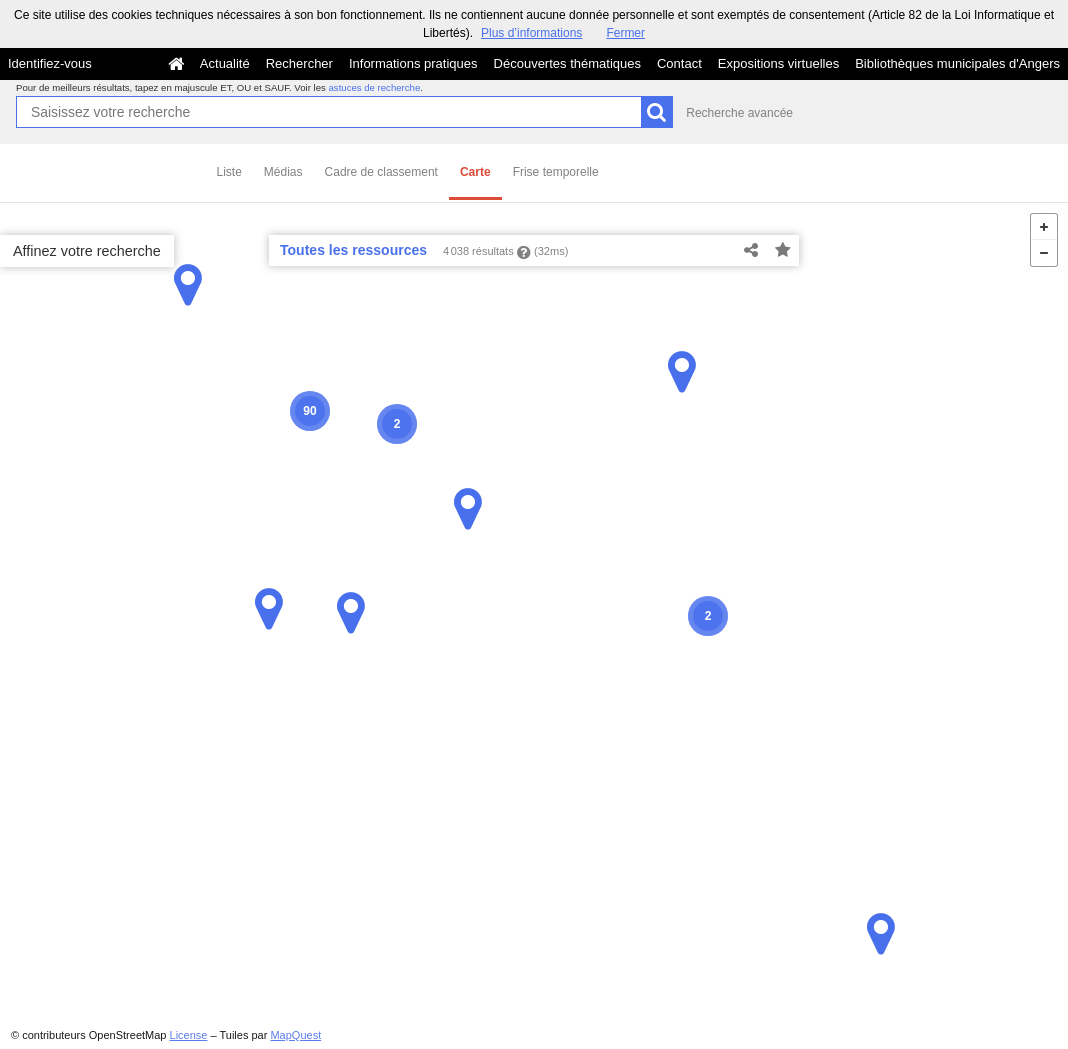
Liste (229, 172)
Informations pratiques (413, 63)
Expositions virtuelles (778, 63)
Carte (475, 172)
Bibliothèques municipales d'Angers (957, 63)
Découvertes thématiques (567, 63)
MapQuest (295, 1035)
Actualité (225, 63)
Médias (283, 172)
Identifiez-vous (50, 63)
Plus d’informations (531, 33)
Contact (679, 63)
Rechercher (299, 63)
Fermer (625, 33)
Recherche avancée (739, 113)
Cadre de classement (381, 172)
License (189, 1035)
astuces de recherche (375, 87)
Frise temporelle (556, 172)
